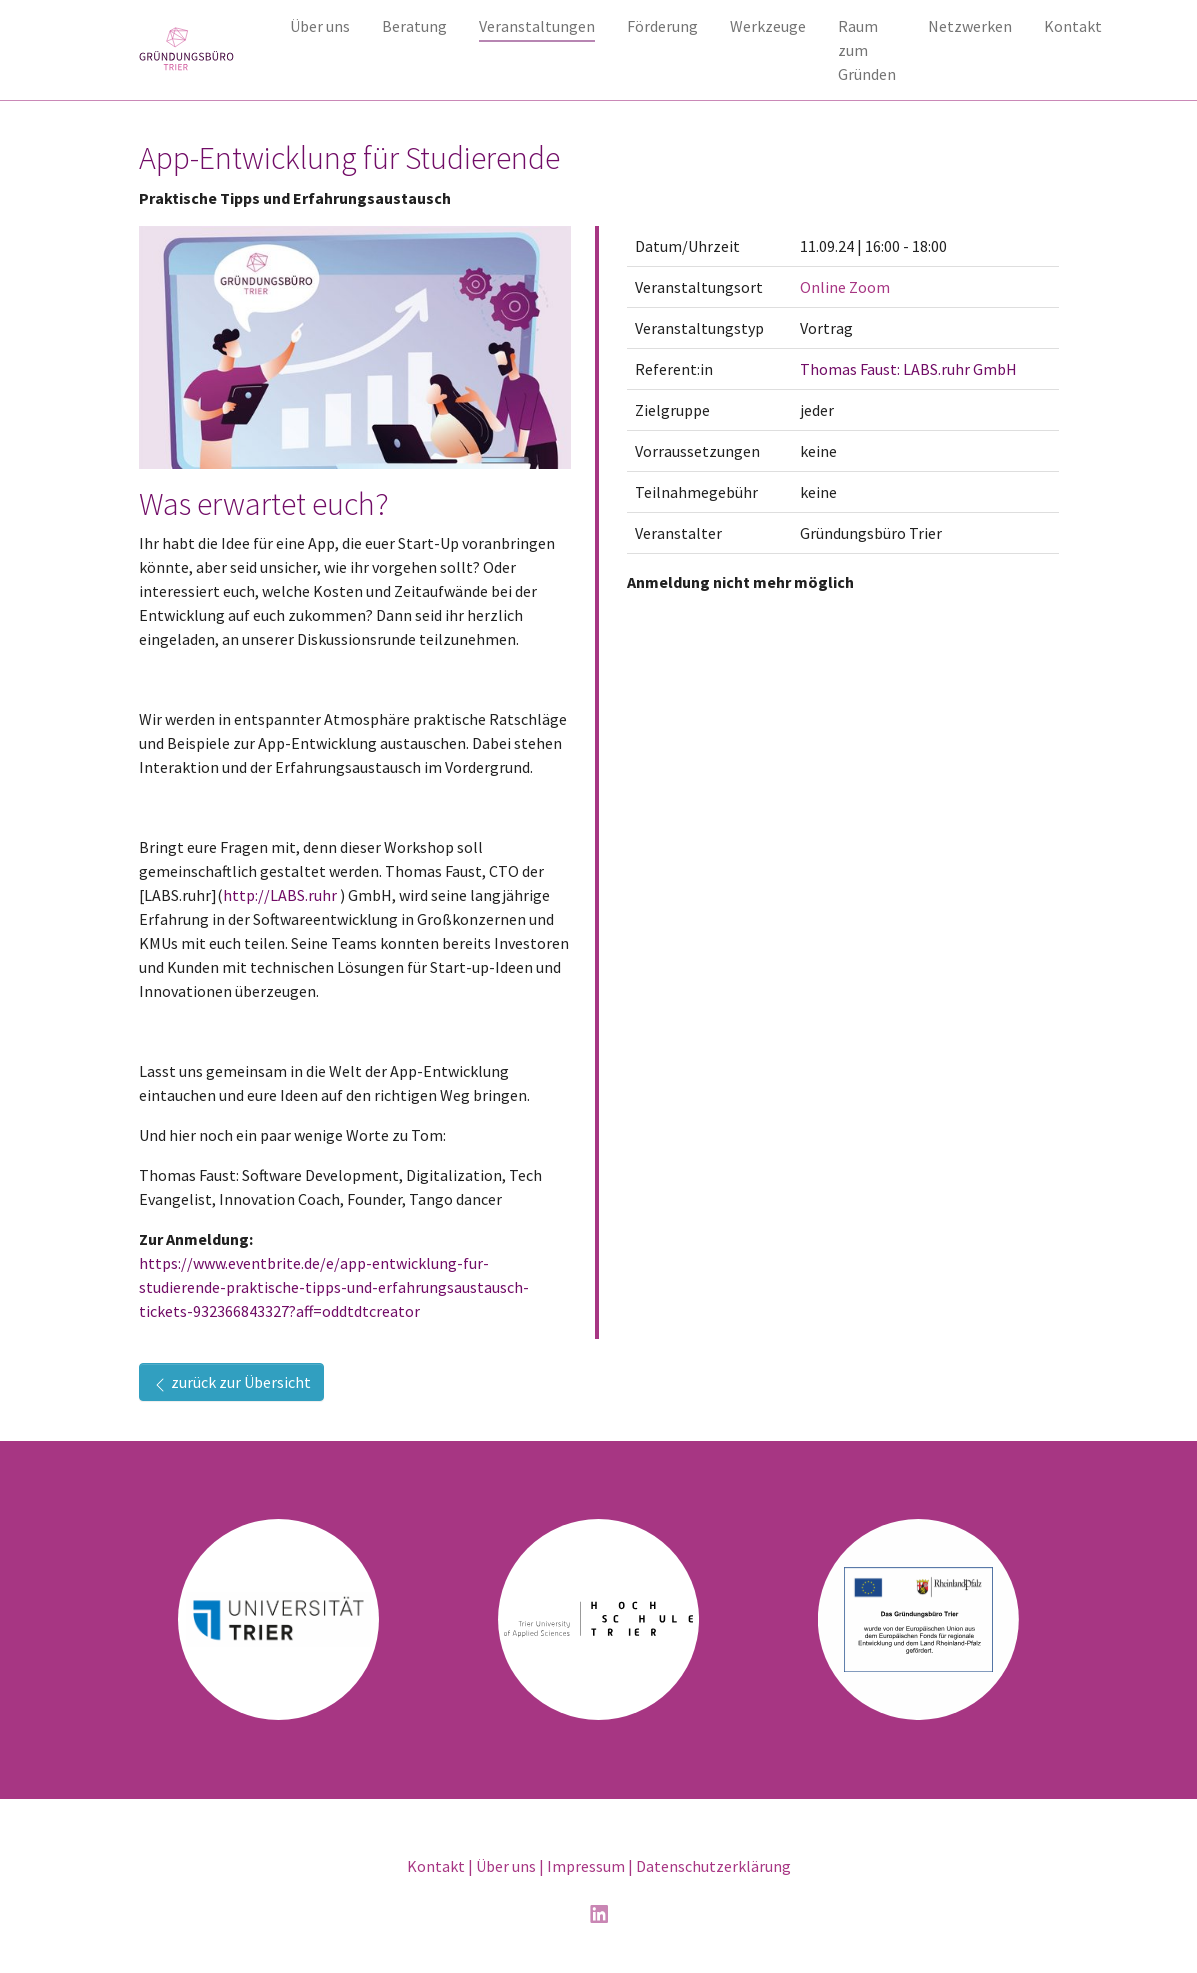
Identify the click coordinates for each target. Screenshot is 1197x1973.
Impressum (586, 1866)
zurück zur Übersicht (231, 1382)
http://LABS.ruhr (280, 895)
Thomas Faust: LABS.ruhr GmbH (908, 369)
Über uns (506, 1866)
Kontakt (436, 1866)
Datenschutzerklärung (713, 1866)
